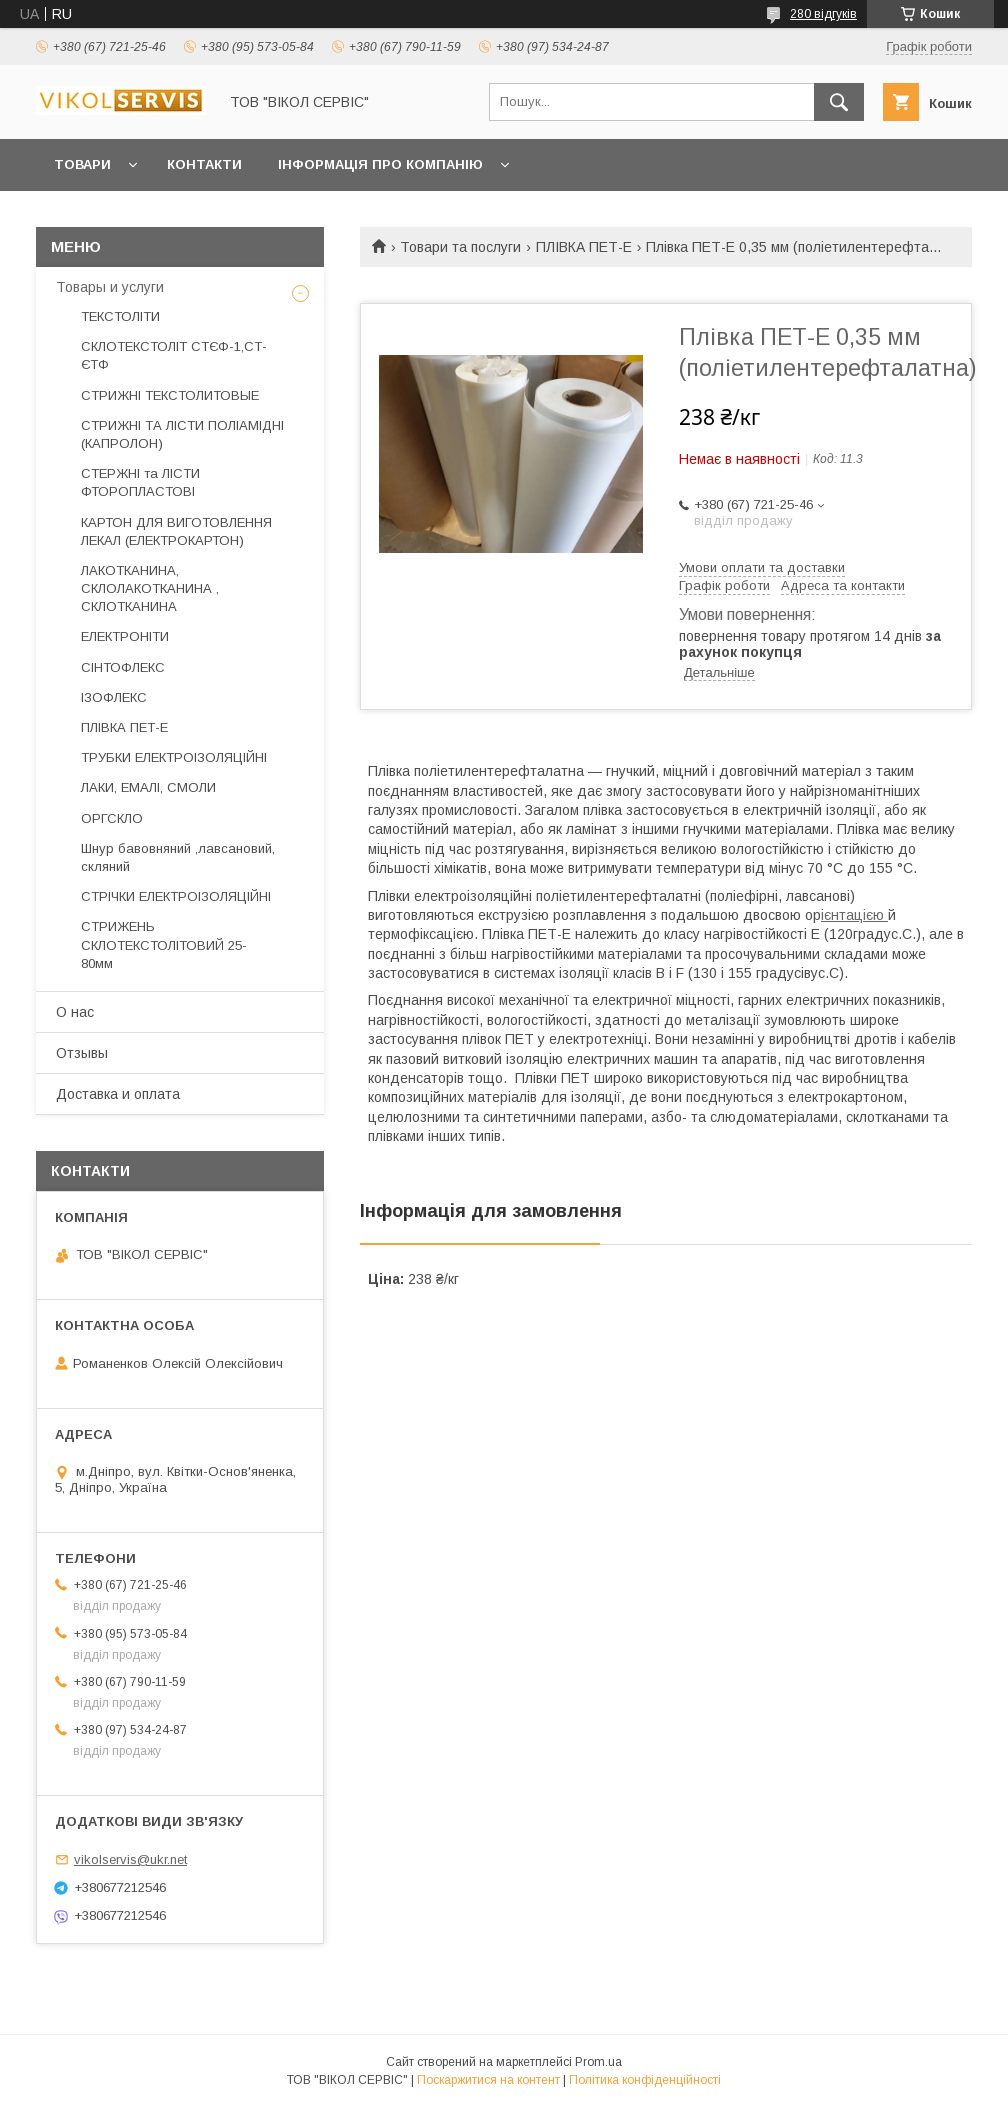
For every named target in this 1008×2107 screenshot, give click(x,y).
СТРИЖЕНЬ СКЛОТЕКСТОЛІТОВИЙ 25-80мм (164, 944)
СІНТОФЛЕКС (123, 667)
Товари (82, 164)
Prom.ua (598, 2062)
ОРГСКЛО (112, 818)
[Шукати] (839, 102)
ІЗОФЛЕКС (114, 697)
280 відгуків (823, 14)
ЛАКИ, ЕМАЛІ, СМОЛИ (148, 787)
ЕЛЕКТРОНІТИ (125, 636)
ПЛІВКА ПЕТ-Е (584, 247)
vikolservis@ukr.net (130, 1859)
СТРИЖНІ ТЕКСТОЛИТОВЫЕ (170, 395)
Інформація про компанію (380, 164)
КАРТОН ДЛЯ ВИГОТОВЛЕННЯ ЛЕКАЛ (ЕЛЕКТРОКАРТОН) (176, 531)
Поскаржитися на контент (488, 2080)
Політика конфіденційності (645, 2080)
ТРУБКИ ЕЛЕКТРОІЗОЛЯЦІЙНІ (174, 757)
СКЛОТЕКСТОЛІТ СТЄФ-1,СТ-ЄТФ (174, 355)
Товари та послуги (460, 247)
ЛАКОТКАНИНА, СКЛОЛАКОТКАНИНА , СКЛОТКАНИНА (150, 588)
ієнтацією (854, 915)
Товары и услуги (110, 287)
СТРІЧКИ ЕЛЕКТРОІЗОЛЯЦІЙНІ (176, 896)
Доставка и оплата (118, 1094)
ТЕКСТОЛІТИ (120, 316)
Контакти (204, 164)
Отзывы (82, 1053)
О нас (75, 1012)
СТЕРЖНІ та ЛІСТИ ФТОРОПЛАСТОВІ (140, 482)
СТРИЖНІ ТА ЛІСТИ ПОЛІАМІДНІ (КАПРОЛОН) (182, 434)
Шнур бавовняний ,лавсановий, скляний (178, 857)
